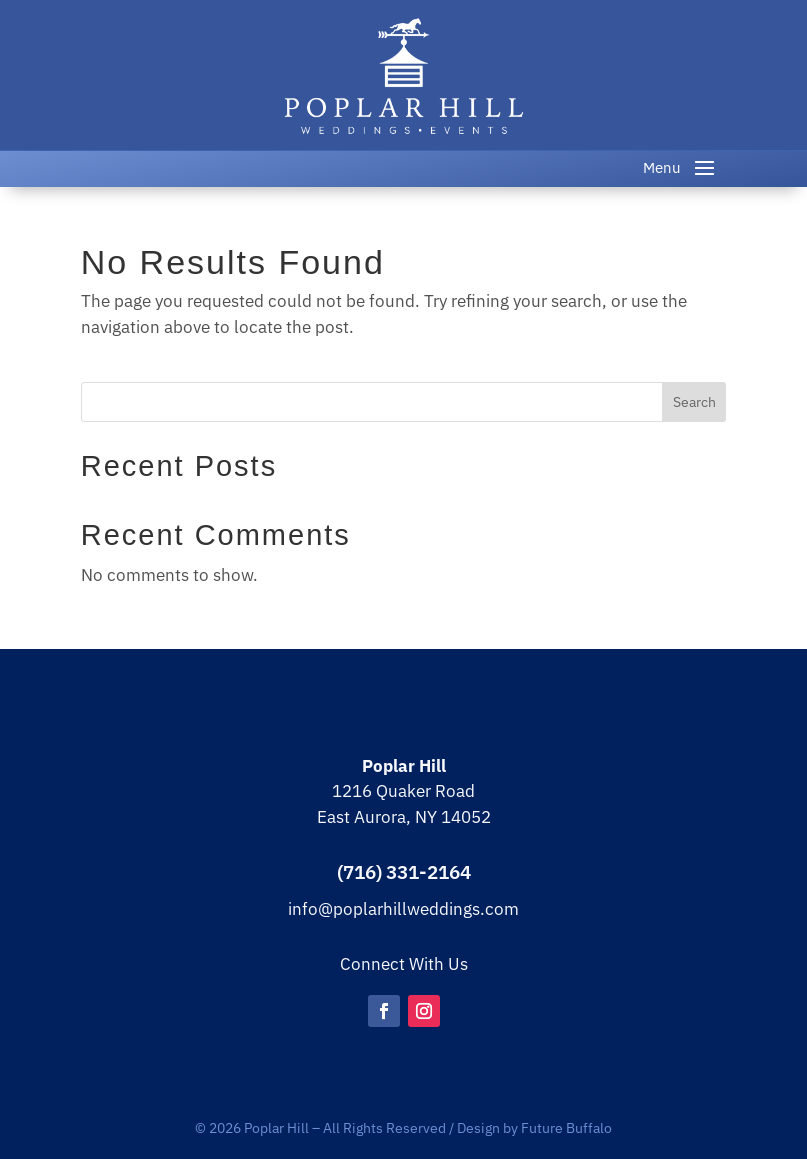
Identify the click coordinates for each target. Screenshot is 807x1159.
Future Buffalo (566, 1128)
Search (694, 402)
